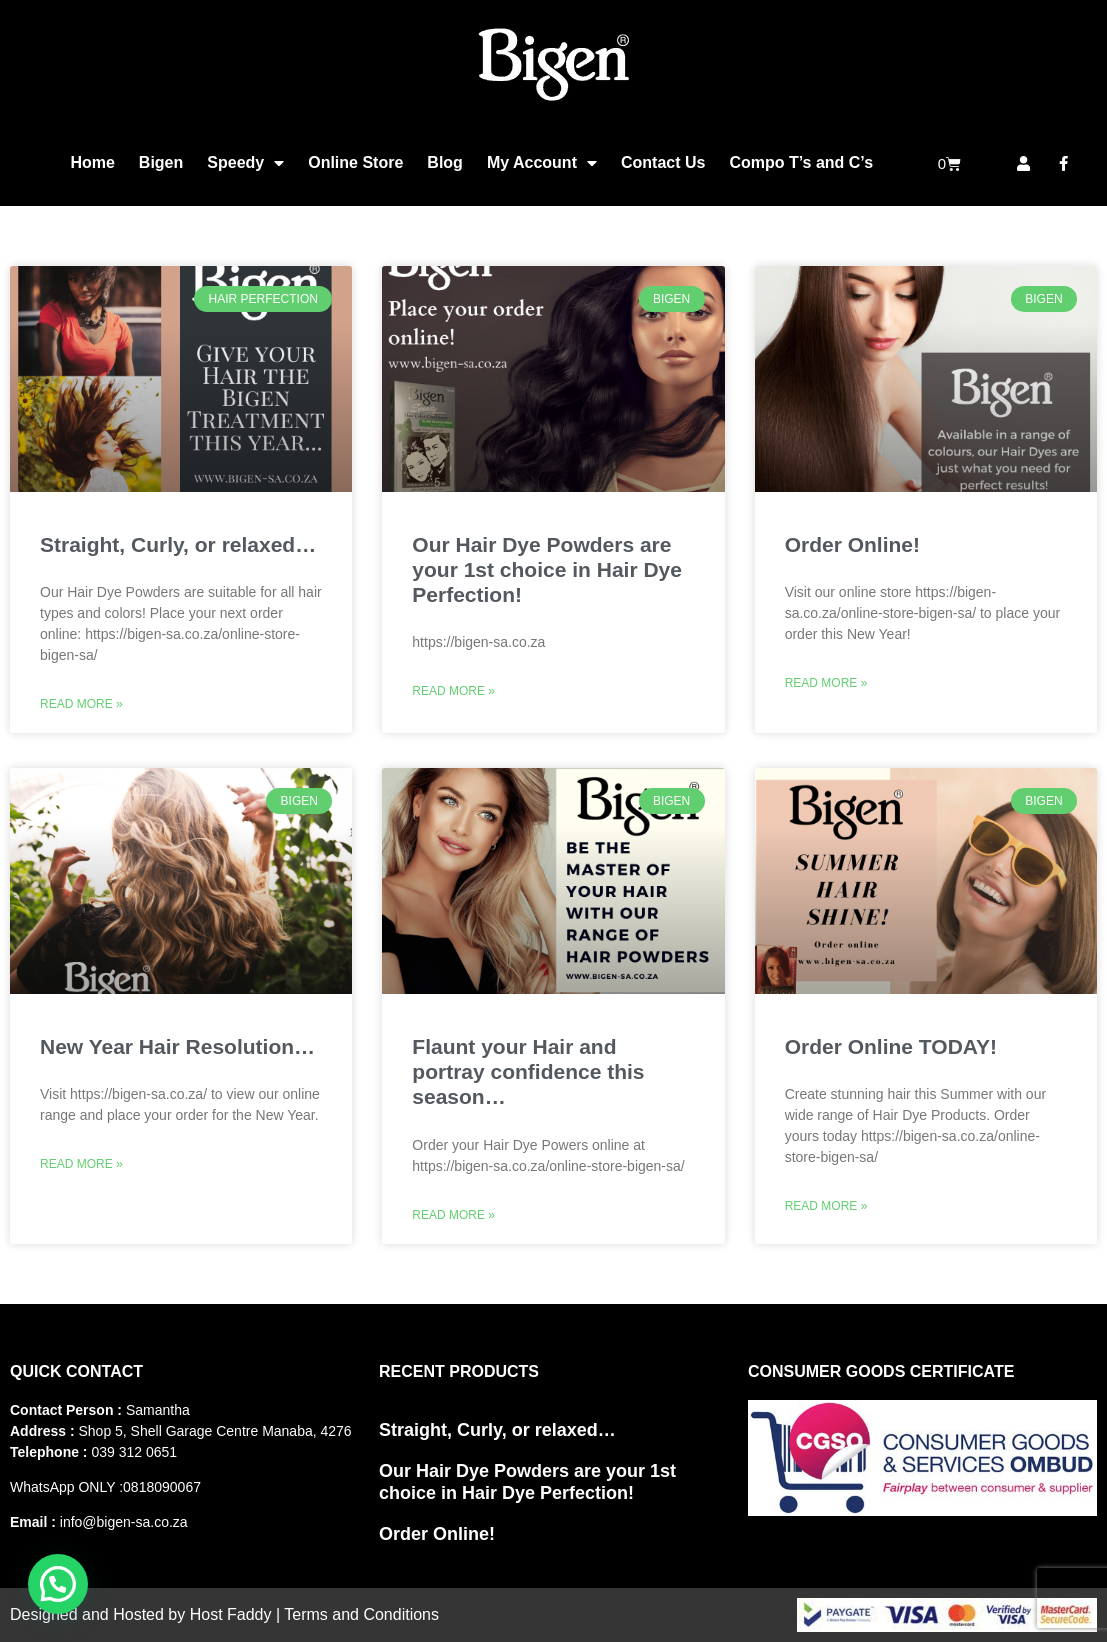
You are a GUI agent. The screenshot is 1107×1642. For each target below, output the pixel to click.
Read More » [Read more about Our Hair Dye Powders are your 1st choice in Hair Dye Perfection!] (453, 691)
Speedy (245, 163)
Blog (445, 162)
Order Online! (852, 544)
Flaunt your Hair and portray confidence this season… (528, 1071)
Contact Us (663, 162)
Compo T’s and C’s (801, 162)
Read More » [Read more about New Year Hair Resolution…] (81, 1164)
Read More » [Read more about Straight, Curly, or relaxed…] (81, 704)
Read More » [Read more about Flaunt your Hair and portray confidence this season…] (453, 1215)
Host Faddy (231, 1614)
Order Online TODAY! (891, 1046)
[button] (58, 1584)
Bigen (161, 162)
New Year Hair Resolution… (177, 1046)
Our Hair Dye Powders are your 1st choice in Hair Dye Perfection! (547, 569)
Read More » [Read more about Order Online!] (826, 683)
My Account (542, 163)
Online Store (355, 162)
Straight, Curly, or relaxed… (178, 544)
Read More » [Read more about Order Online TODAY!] (826, 1206)
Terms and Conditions (361, 1614)
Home (92, 162)
